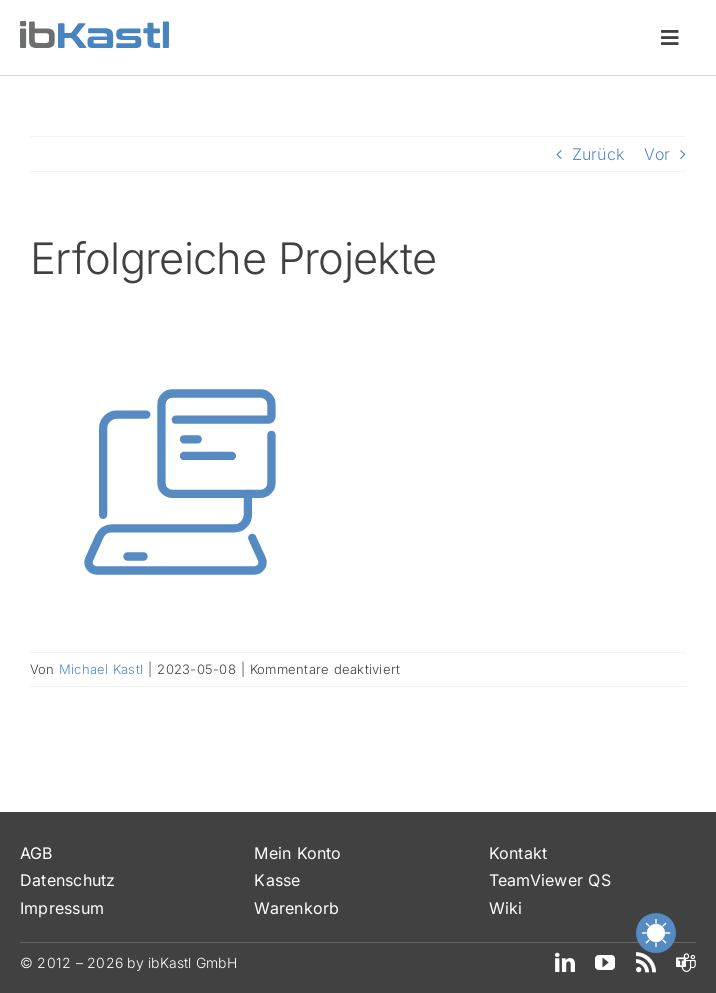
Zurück (598, 154)
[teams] (686, 963)
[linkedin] (565, 963)
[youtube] (605, 963)
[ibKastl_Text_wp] (94, 29)
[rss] (646, 963)
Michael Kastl (101, 669)
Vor (657, 154)
